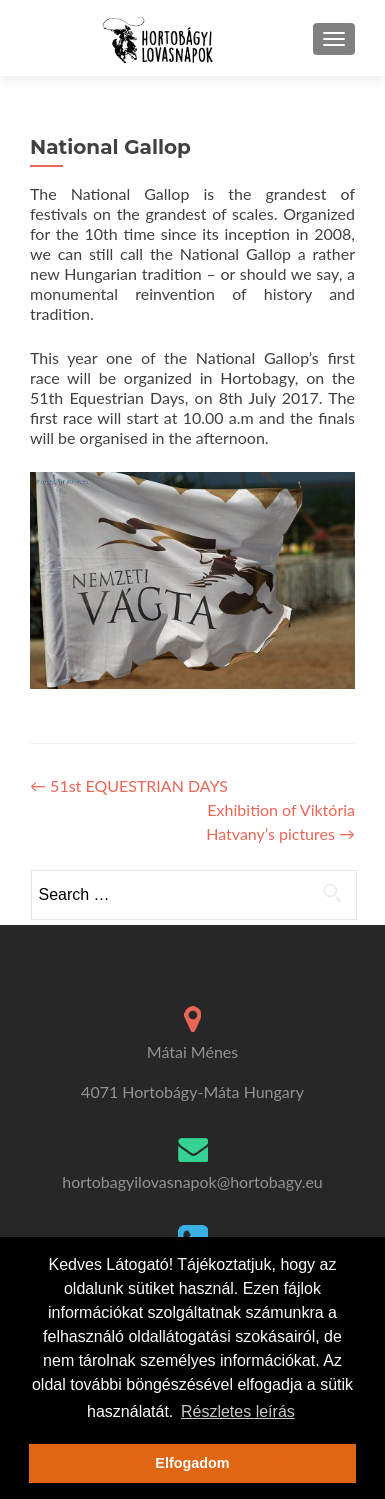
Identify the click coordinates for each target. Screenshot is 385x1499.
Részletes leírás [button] (238, 1411)
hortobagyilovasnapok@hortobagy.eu (192, 1181)
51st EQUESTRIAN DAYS (129, 785)
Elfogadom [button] (192, 1463)
